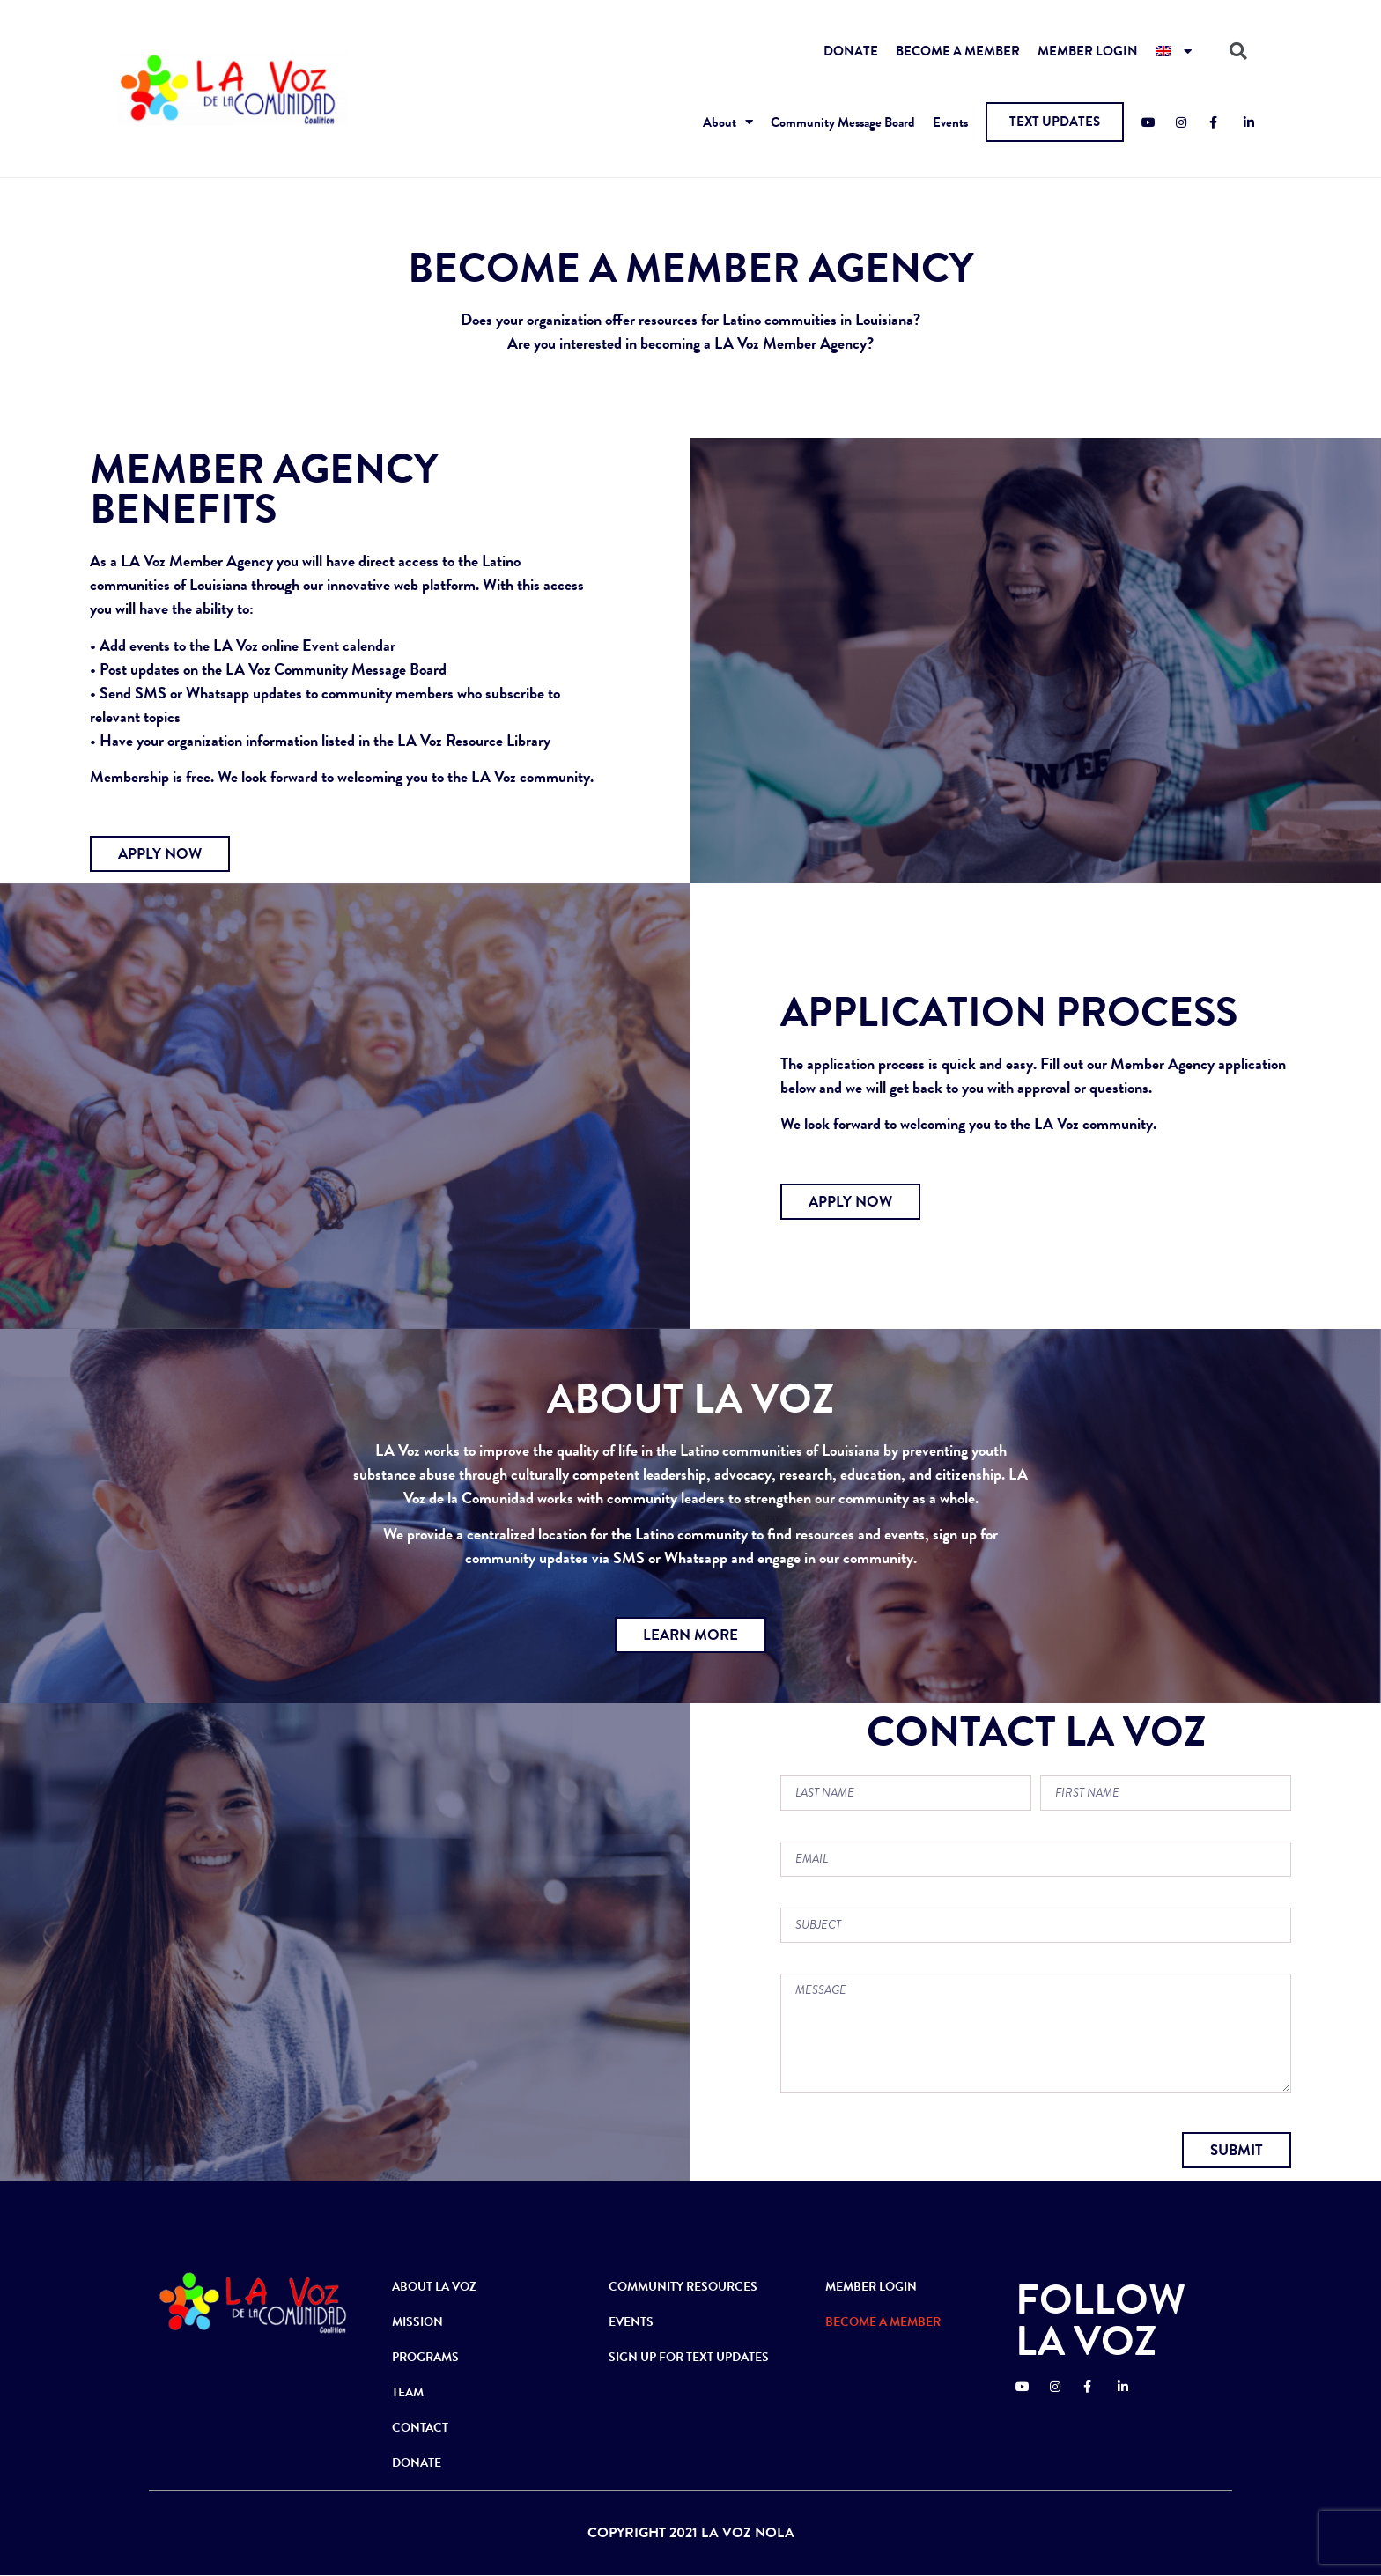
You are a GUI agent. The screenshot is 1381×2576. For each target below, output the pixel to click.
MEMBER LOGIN (1088, 51)
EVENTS (631, 2322)
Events (950, 122)
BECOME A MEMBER (958, 51)
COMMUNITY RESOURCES (683, 2286)
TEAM (408, 2392)
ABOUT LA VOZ (434, 2286)
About (728, 122)
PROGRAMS (425, 2357)
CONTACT (420, 2427)
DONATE (850, 51)
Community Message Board (843, 122)
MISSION (417, 2322)
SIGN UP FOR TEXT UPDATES (689, 2357)
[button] (1055, 122)
